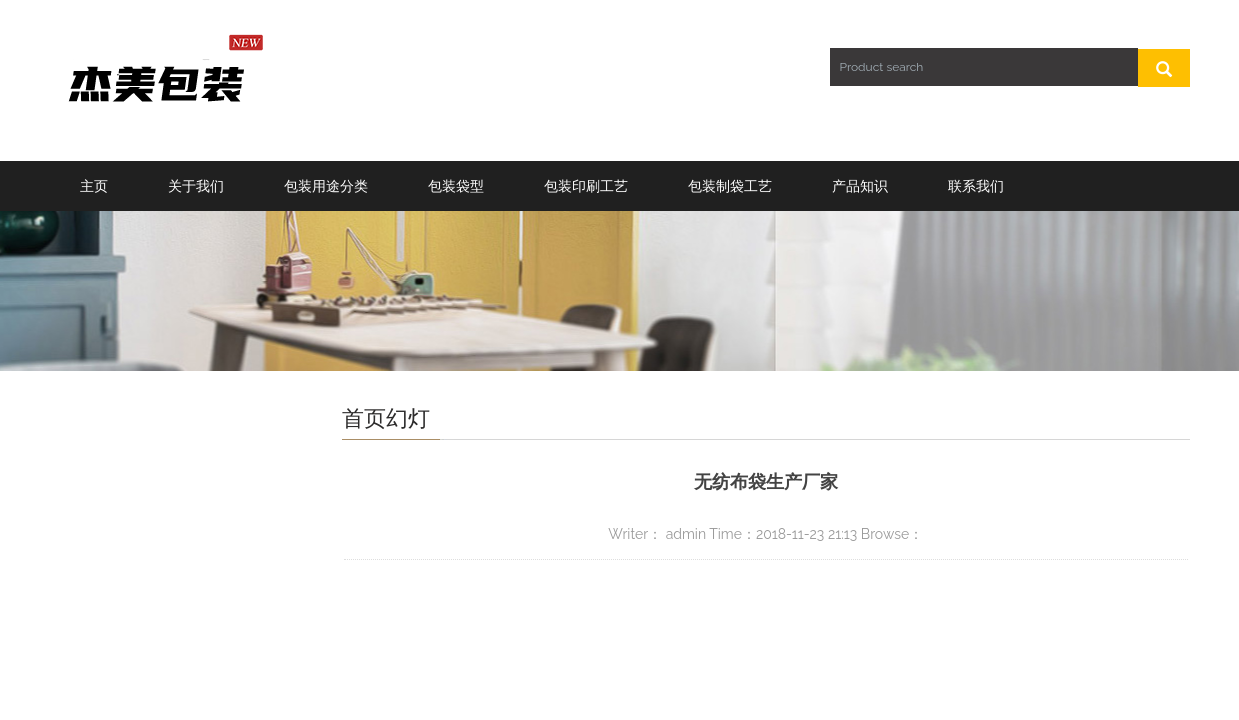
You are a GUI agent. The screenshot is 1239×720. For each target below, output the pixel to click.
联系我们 (976, 186)
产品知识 (860, 186)
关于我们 (196, 186)
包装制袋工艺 (730, 186)
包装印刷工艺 (586, 186)
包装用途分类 (326, 186)
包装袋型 (456, 186)
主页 (94, 186)
